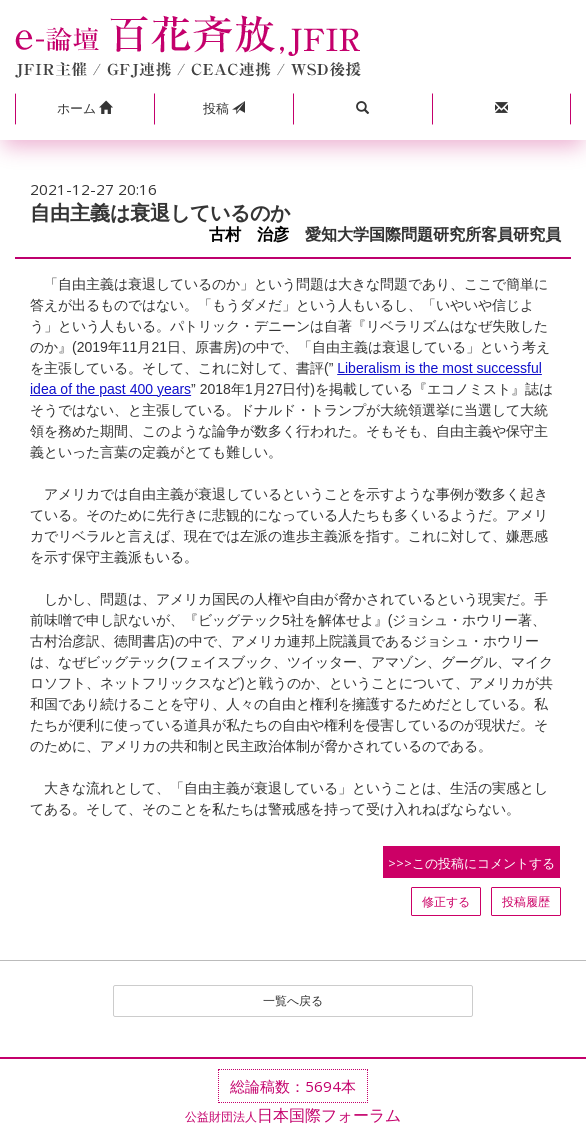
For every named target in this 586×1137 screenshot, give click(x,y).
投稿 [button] (224, 108)
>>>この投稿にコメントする (471, 863)
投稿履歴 (526, 901)
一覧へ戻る (293, 1000)
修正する (446, 901)
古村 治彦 (249, 234)
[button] (84, 109)
